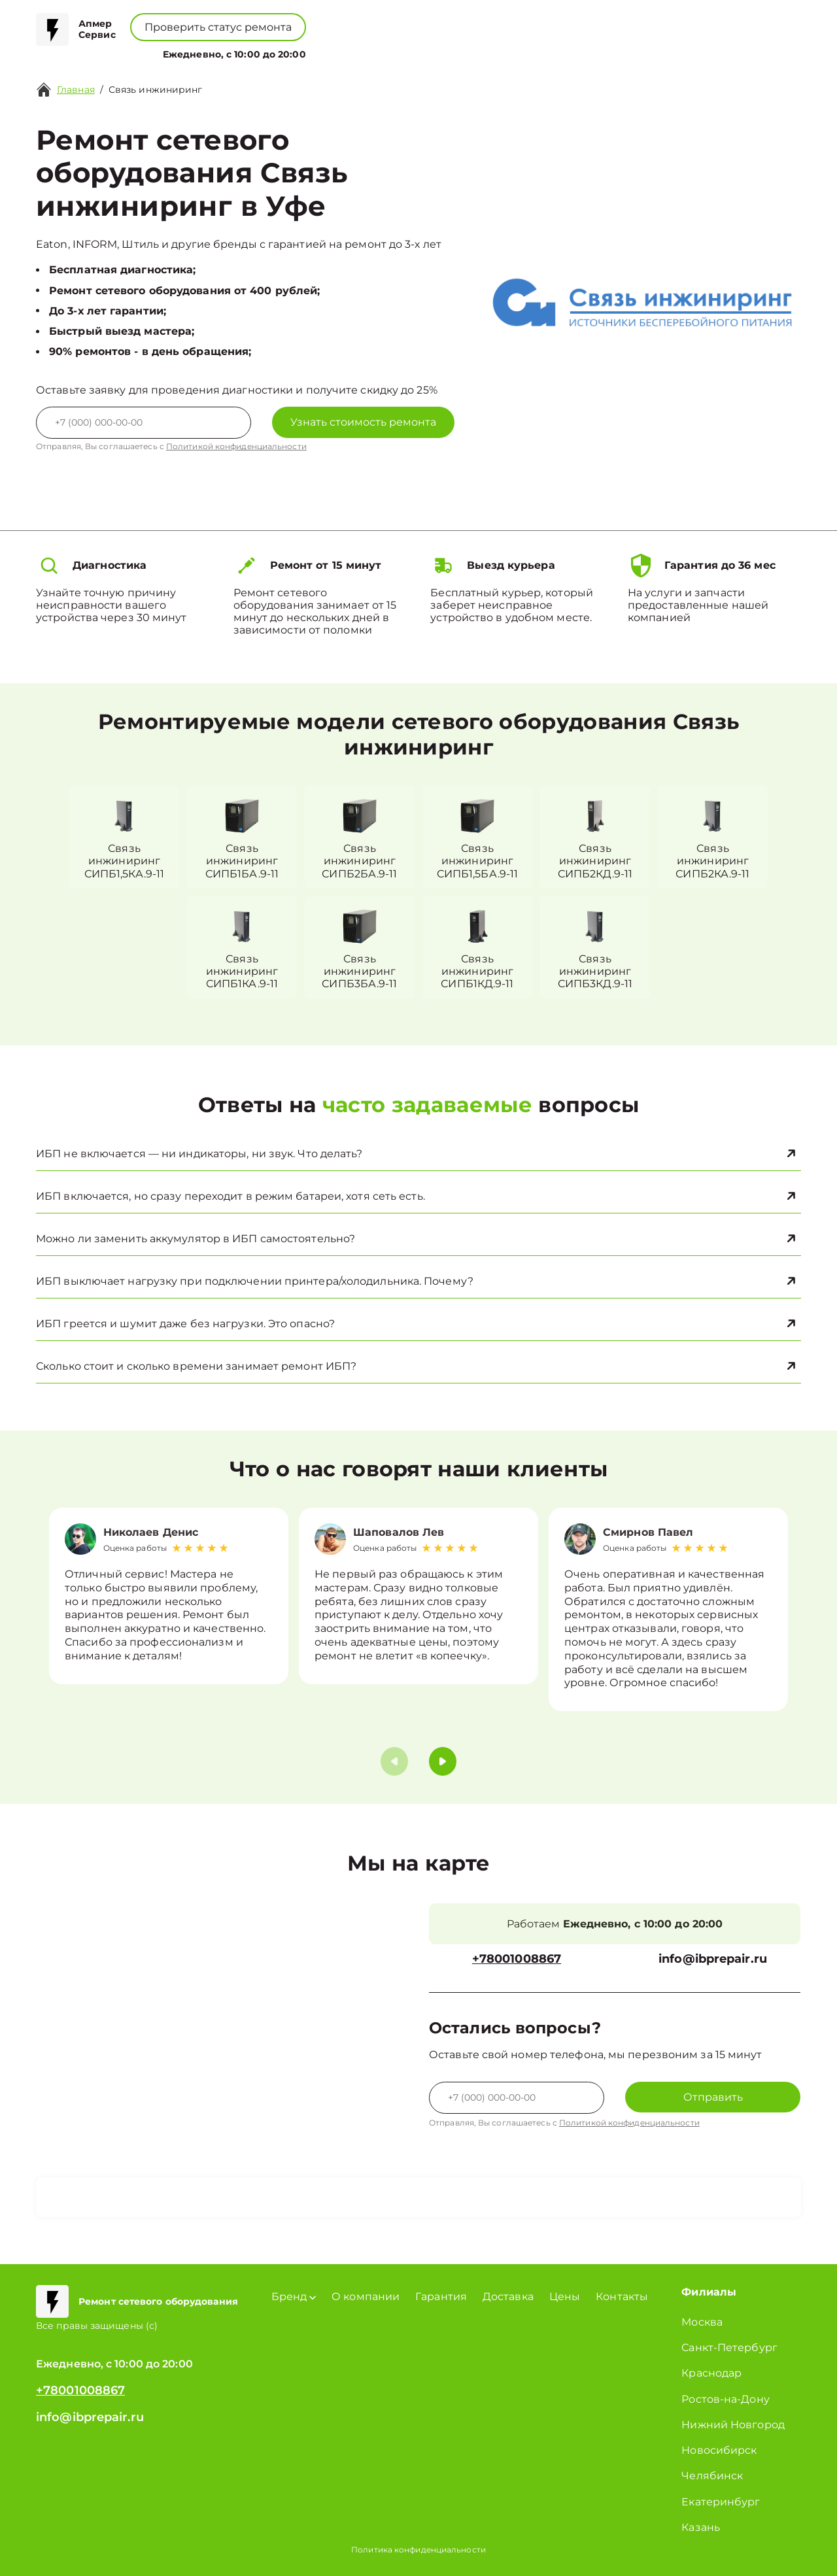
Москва (702, 2322)
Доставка (508, 2296)
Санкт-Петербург (729, 2347)
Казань (700, 2527)
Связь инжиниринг (156, 89)
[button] (442, 1761)
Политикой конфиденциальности (236, 446)
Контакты (462, 51)
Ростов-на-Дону (725, 2399)
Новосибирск (719, 2450)
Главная (76, 89)
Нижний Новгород (733, 2424)
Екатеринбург (720, 2502)
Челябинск (712, 2475)
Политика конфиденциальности (418, 2549)
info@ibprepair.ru (712, 1959)
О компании (346, 51)
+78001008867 (370, 20)
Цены (409, 51)
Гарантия (441, 2296)
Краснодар (711, 2373)
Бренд (276, 51)
